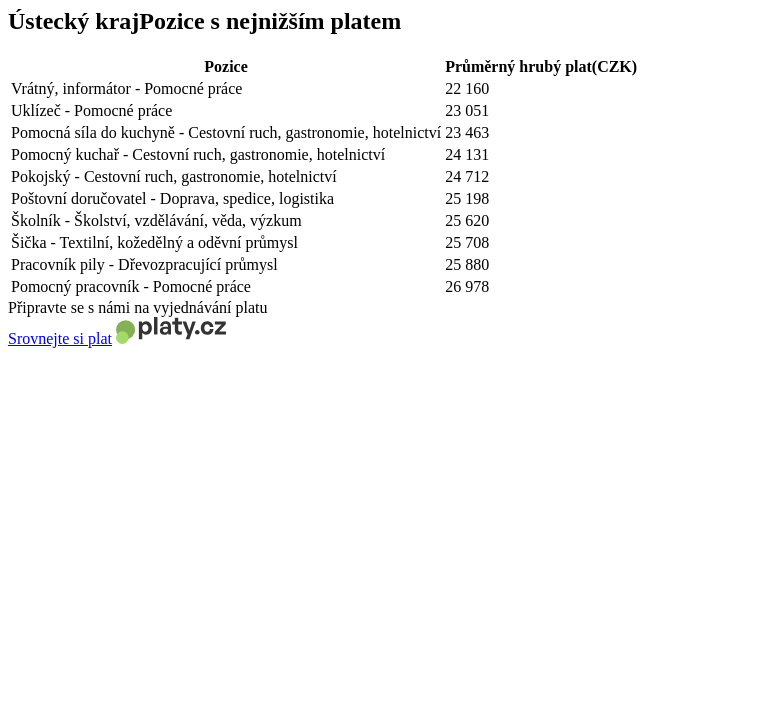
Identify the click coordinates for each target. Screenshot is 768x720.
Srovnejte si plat (60, 338)
